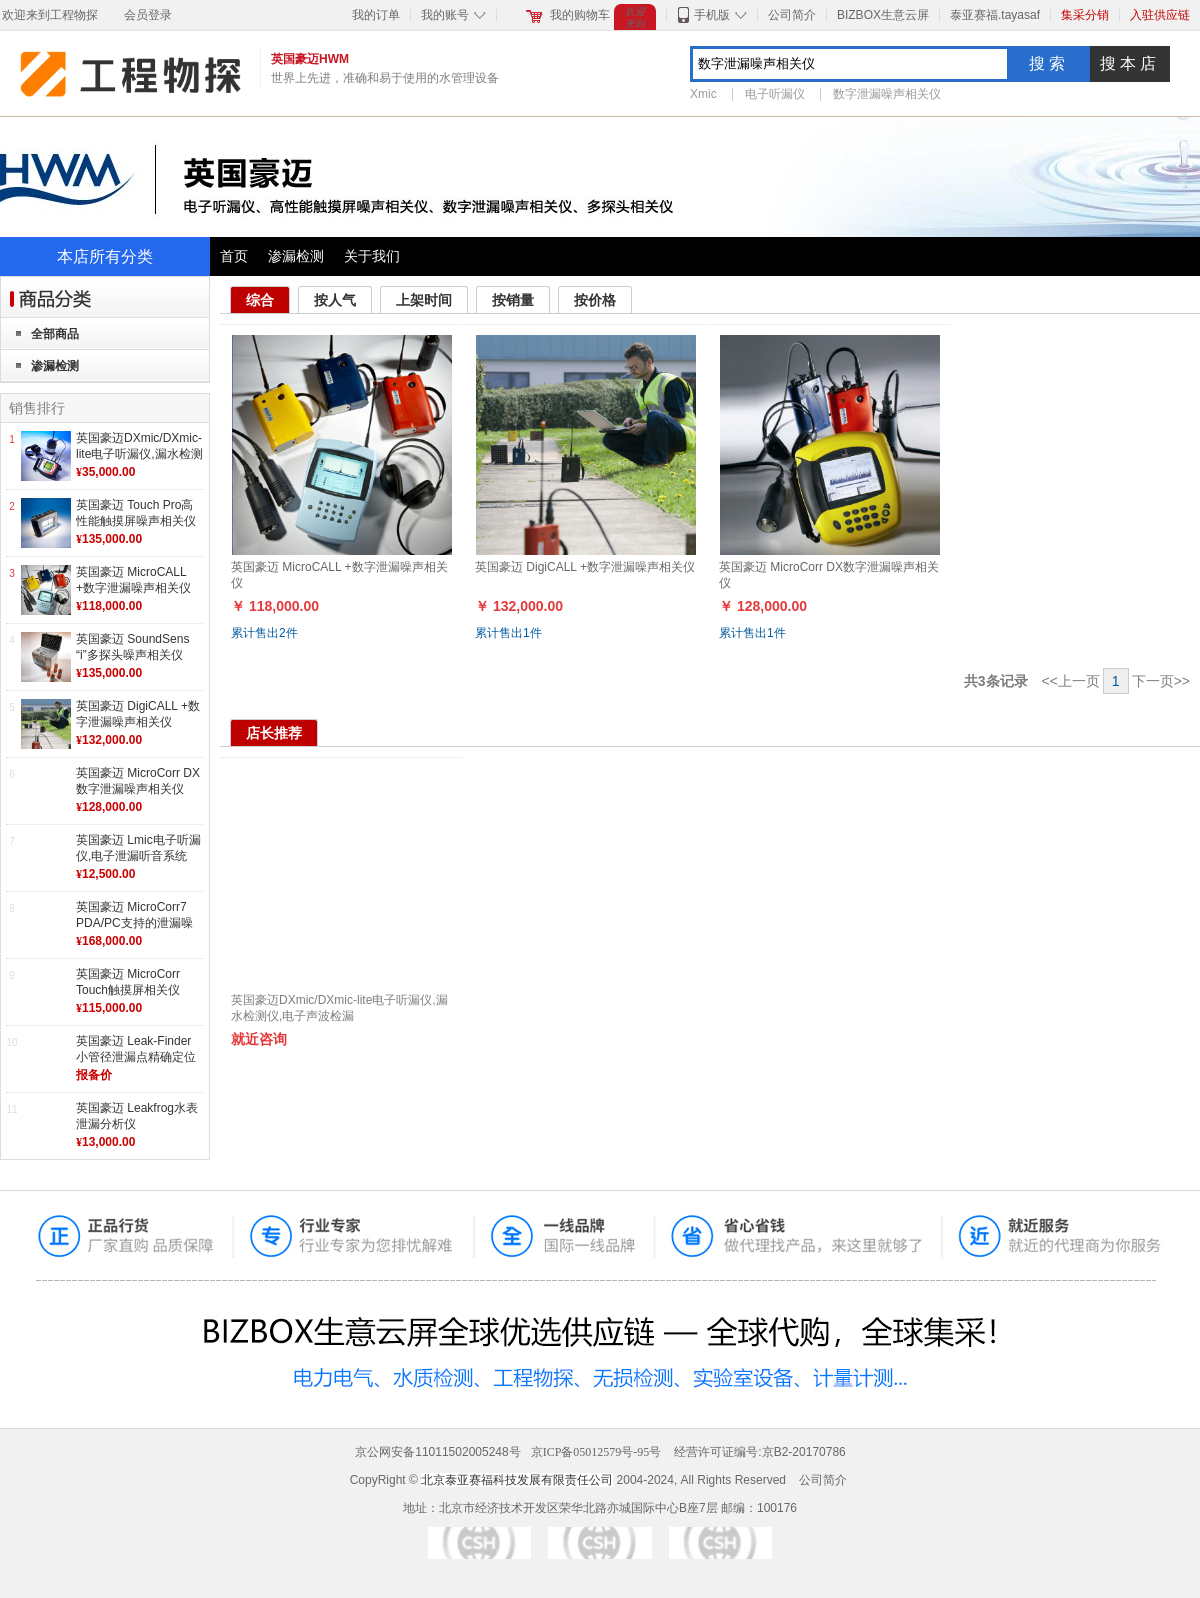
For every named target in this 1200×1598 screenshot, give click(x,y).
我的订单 (376, 15)
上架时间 (424, 300)
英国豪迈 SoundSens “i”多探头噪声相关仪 (132, 647)
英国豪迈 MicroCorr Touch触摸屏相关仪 (128, 982)
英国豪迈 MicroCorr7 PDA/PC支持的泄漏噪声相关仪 (134, 922)
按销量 (513, 300)
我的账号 (445, 15)
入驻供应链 (1160, 15)
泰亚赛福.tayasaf (995, 15)
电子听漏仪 (775, 94)
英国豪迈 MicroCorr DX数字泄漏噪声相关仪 (138, 781)
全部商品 (55, 334)
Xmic (703, 94)
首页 (234, 256)
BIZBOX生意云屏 (883, 15)
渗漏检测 (296, 256)
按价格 (595, 300)
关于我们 (372, 256)
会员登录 (148, 15)
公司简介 (792, 15)
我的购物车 (580, 15)
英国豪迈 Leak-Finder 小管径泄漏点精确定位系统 (136, 1056)
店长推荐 (274, 733)
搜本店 (1130, 63)
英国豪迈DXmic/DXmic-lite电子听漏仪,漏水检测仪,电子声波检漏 (139, 453)
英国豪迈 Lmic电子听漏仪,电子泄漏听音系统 (138, 848)
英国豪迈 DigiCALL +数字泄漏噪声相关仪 (138, 714)
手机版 (712, 15)
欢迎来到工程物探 (50, 15)
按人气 (335, 300)
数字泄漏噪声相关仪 (887, 94)
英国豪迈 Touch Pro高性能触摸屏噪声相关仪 (136, 513)
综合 (260, 300)
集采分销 (1085, 15)
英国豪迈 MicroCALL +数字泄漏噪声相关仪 (133, 580)
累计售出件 (264, 633)
